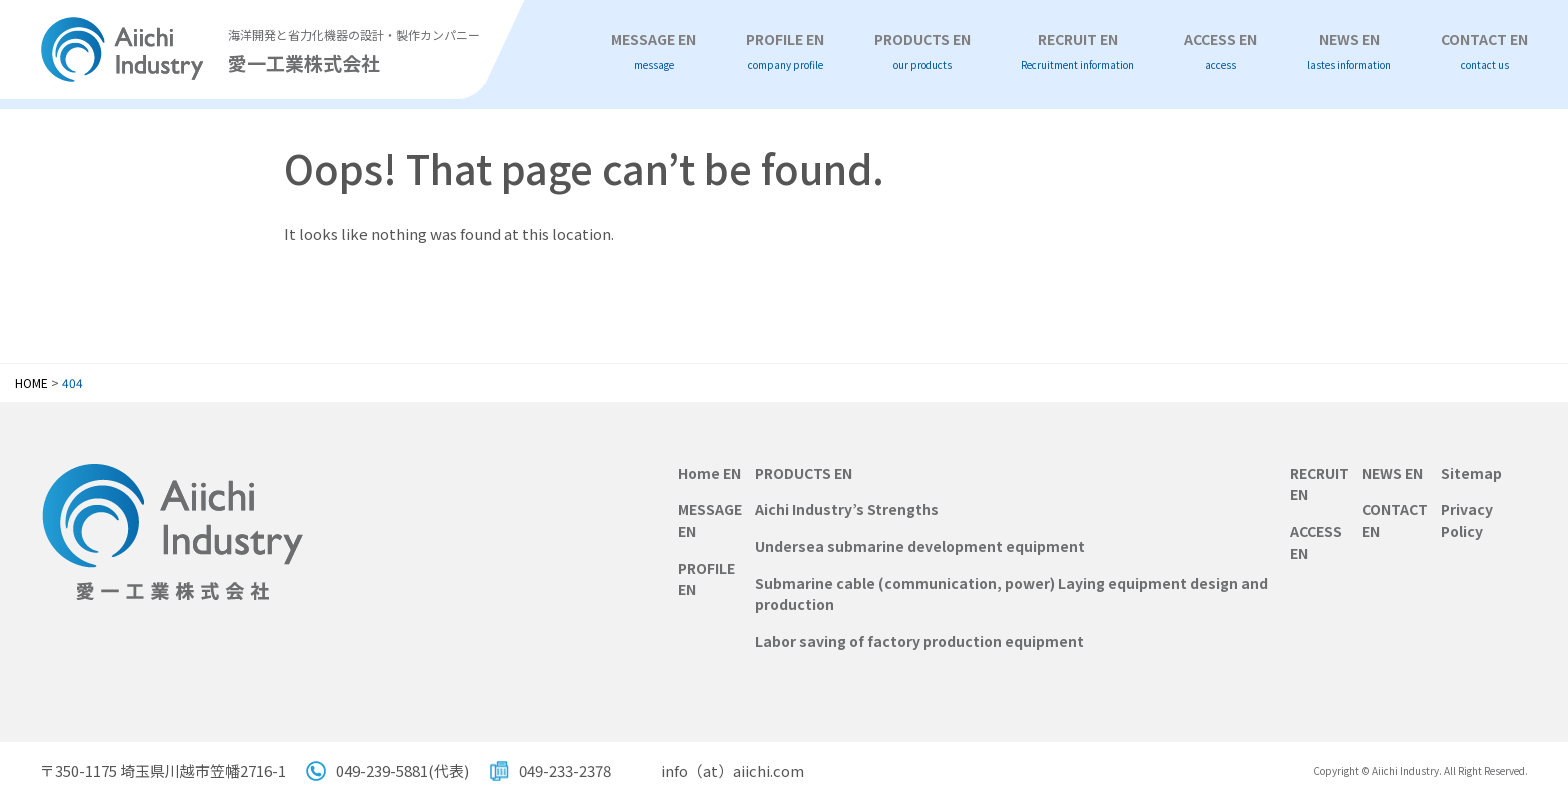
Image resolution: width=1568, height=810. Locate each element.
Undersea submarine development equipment (920, 546)
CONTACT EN (1484, 51)
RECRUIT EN (1077, 51)
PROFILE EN (785, 51)
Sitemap (1471, 473)
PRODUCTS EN (922, 51)
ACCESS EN (1220, 51)
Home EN (709, 473)
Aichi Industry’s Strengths (847, 509)
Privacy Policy (1467, 520)
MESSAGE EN (653, 51)
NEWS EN (1349, 51)
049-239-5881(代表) (402, 770)
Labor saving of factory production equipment (919, 641)
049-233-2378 (565, 770)
